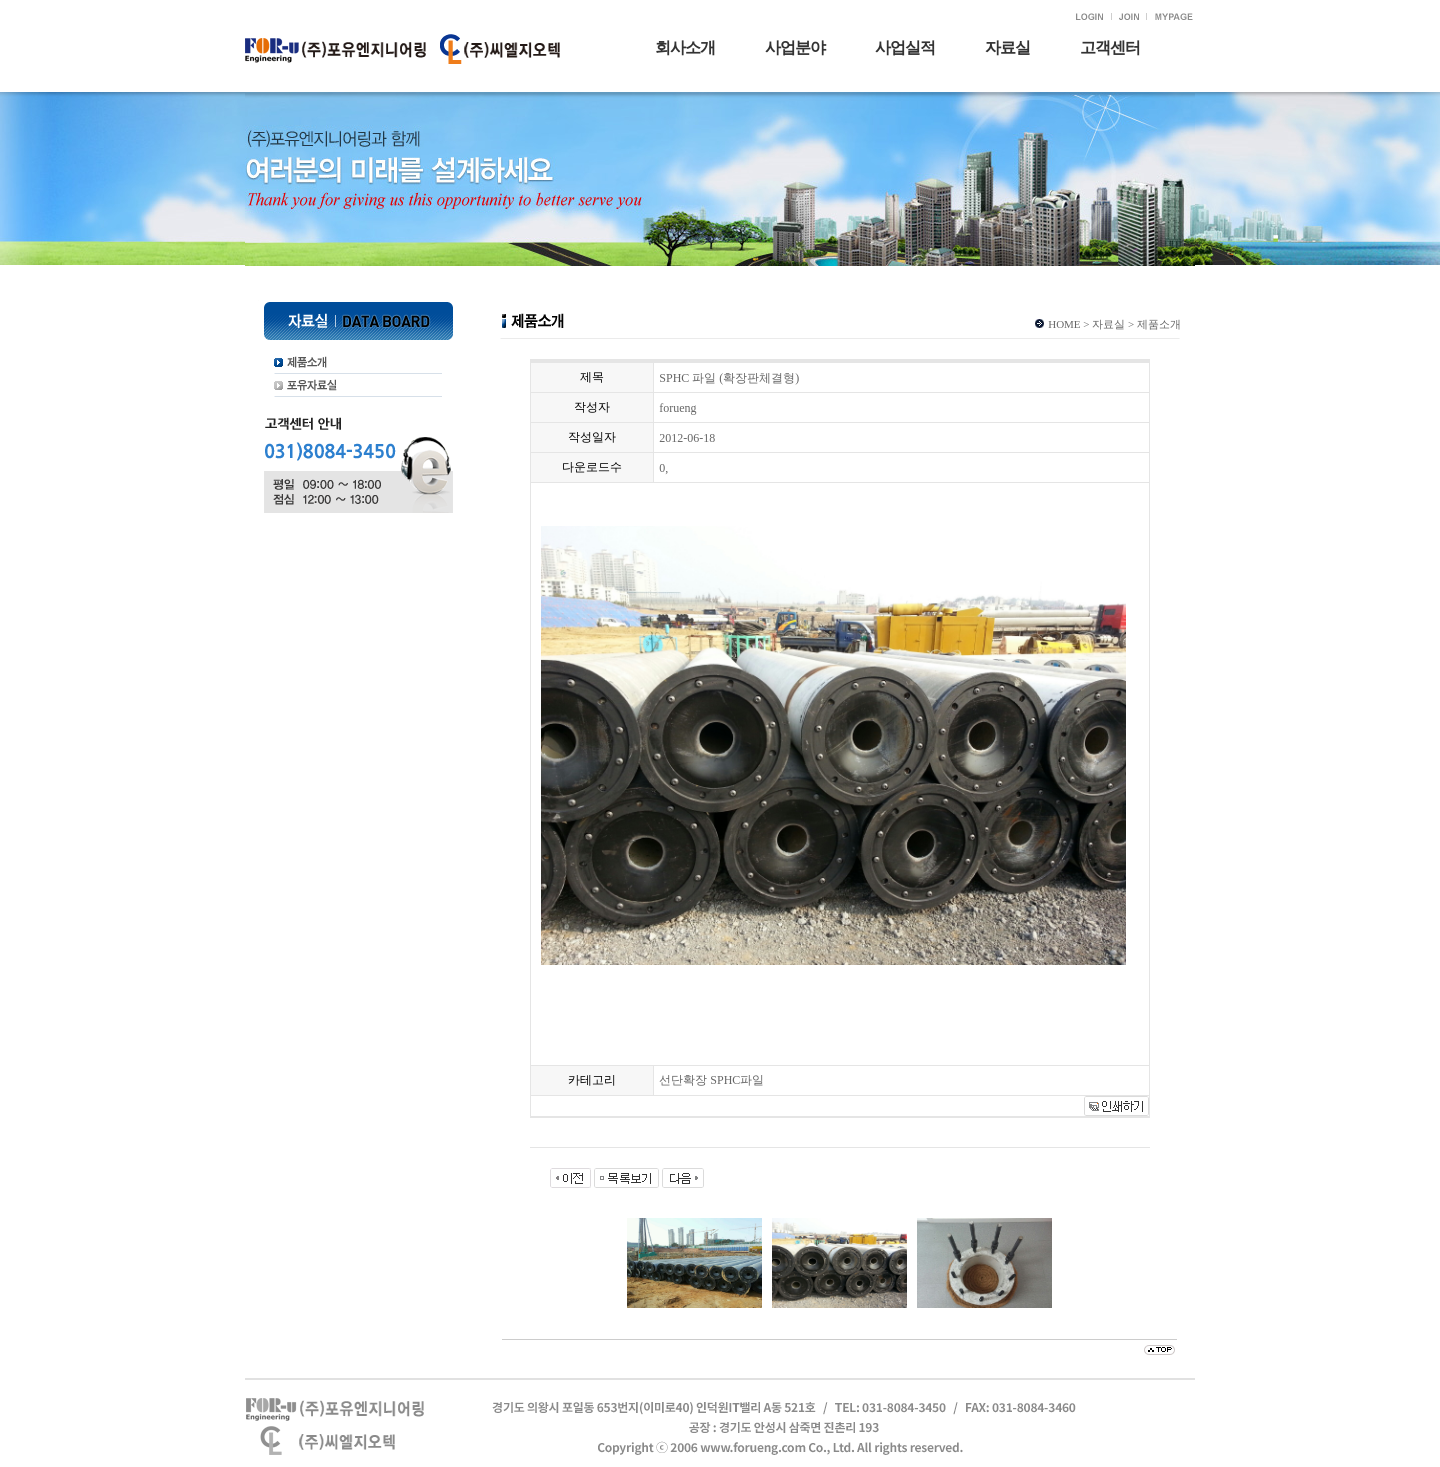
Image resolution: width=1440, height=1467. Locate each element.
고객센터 (1110, 47)
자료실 (1007, 47)
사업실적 (905, 47)
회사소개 (685, 47)
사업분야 (795, 47)
